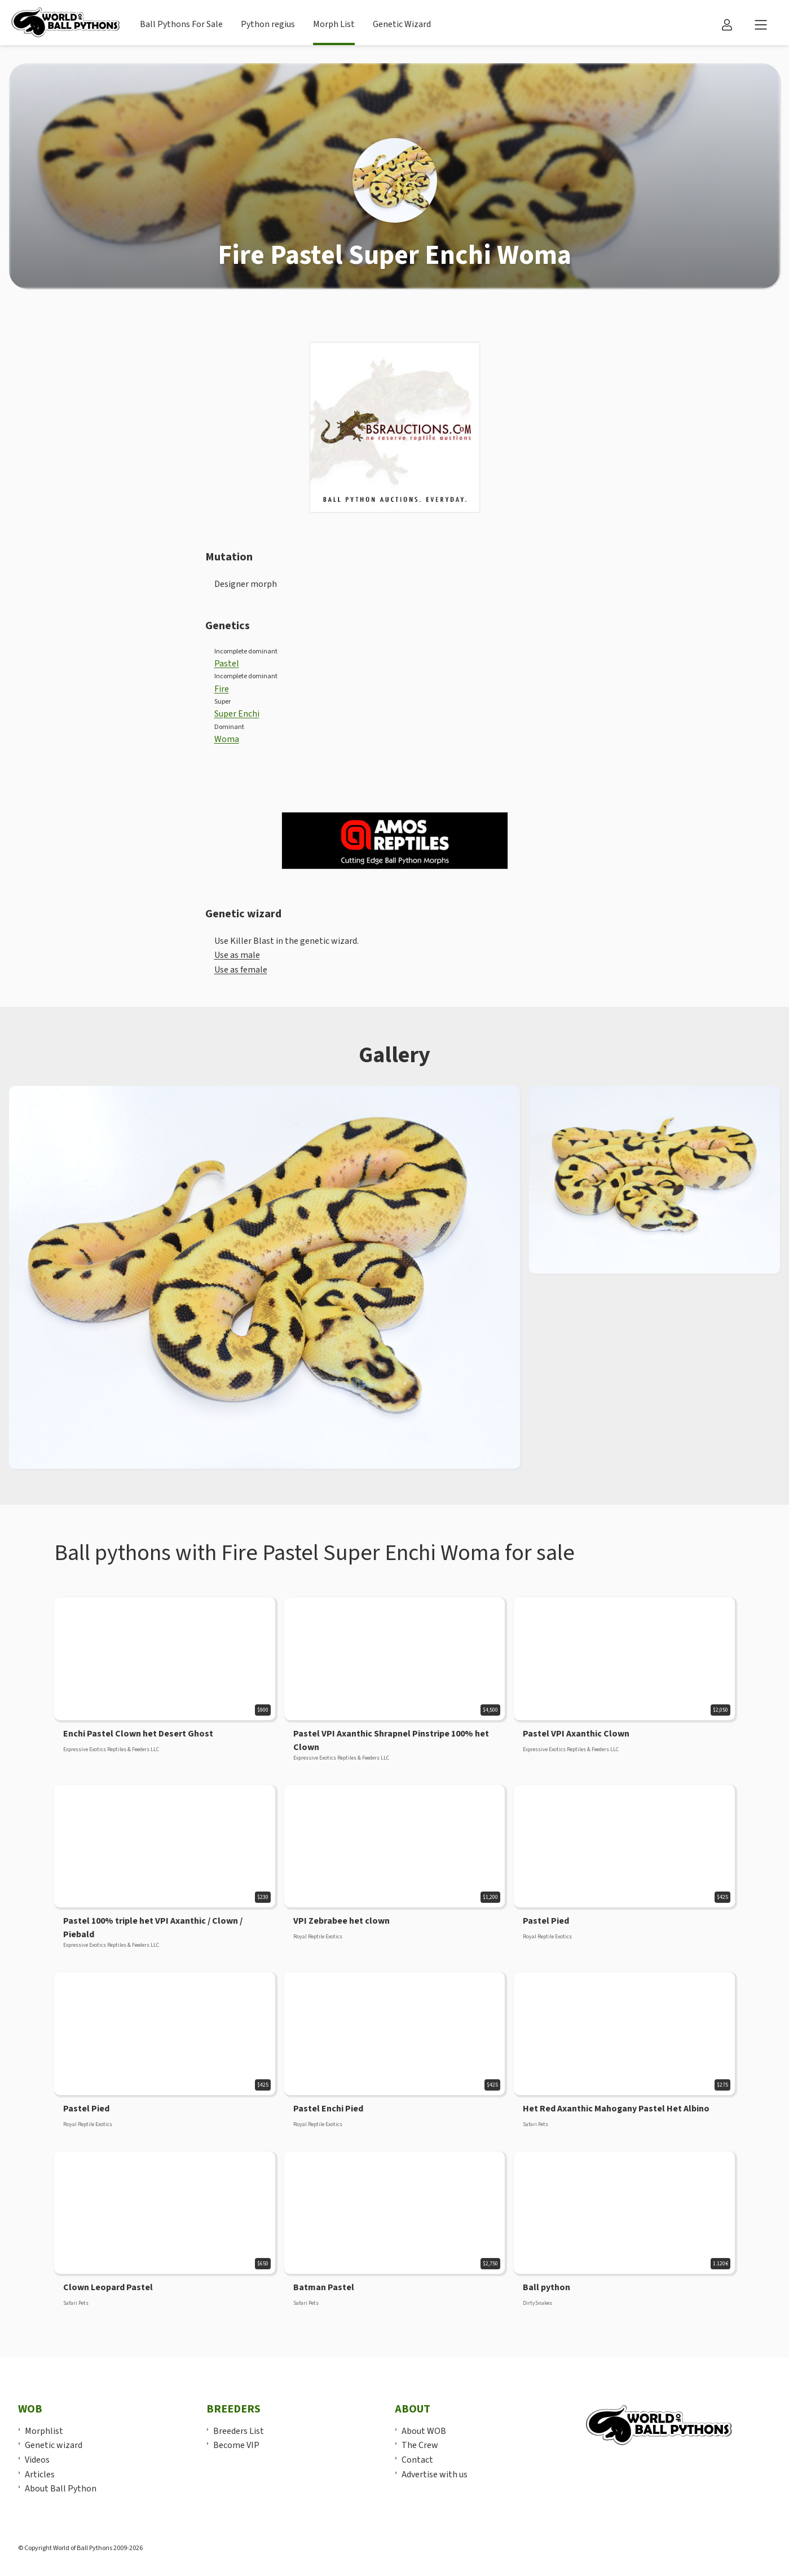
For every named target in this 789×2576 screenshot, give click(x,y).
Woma (226, 739)
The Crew (420, 2445)
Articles (40, 2474)
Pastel (226, 663)
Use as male (237, 955)
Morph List (334, 24)
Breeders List (238, 2431)
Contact (417, 2460)
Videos (37, 2460)
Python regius (268, 24)
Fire (221, 689)
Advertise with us (435, 2474)
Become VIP (236, 2445)
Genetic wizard (53, 2445)
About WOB (424, 2431)
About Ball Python (60, 2488)
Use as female (240, 970)
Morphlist (44, 2431)
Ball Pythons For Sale (181, 24)
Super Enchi (236, 714)
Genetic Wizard (402, 24)
